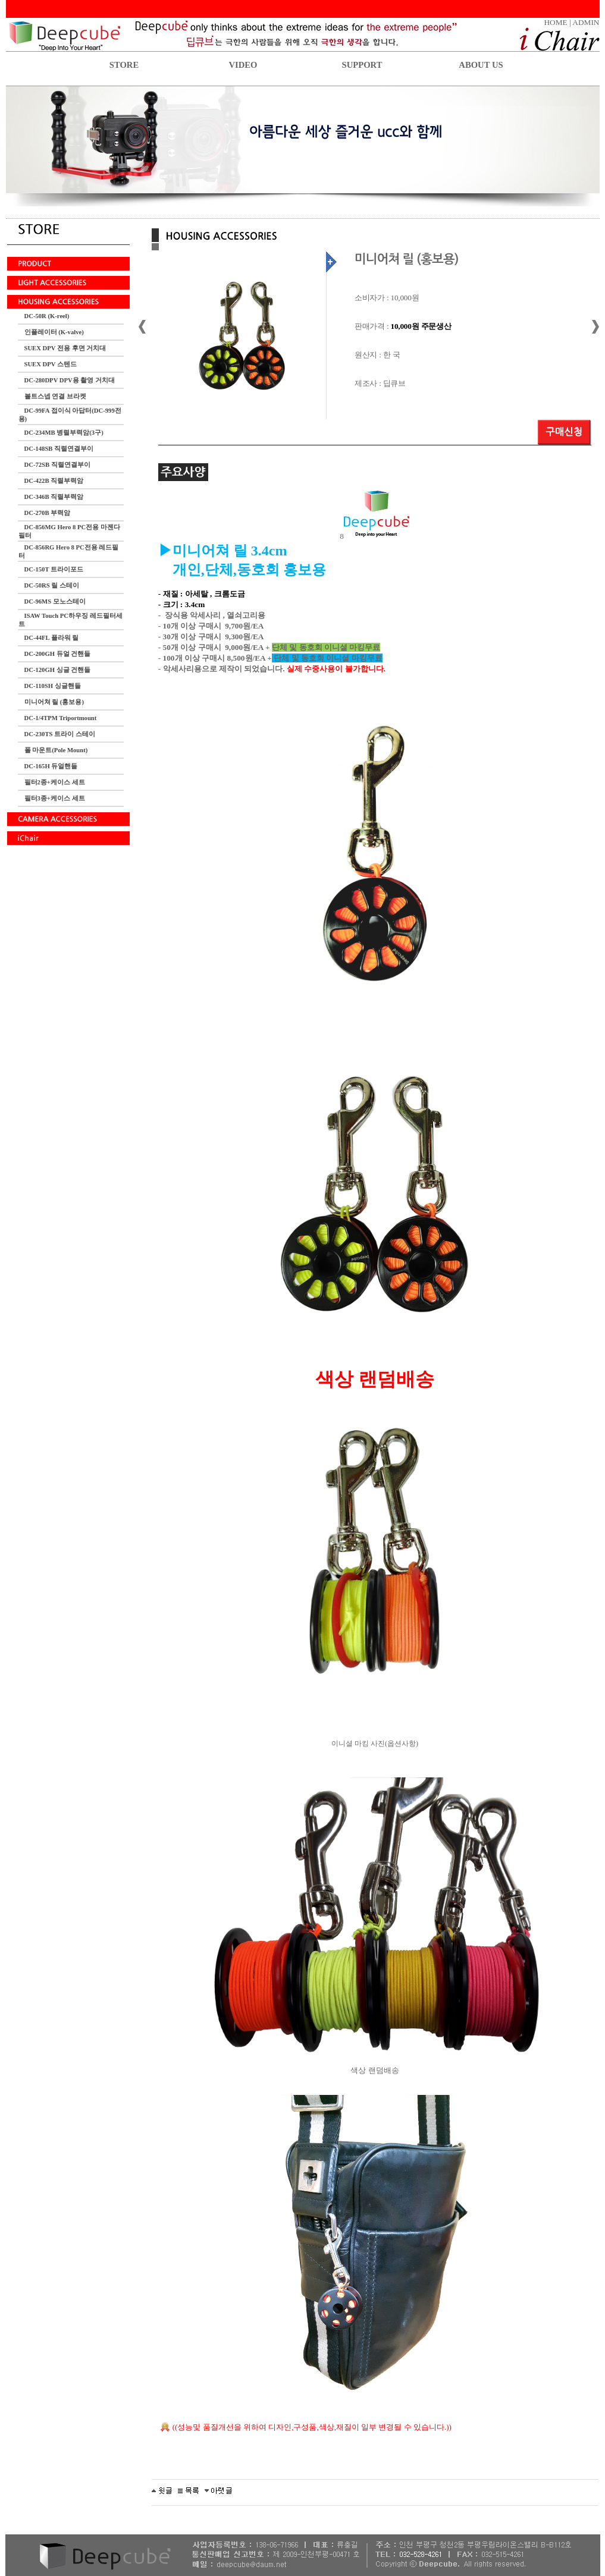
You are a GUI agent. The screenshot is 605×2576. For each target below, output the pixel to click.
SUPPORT (362, 65)
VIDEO (242, 65)
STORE (124, 65)
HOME (555, 22)
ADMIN (585, 22)
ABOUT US (481, 65)
